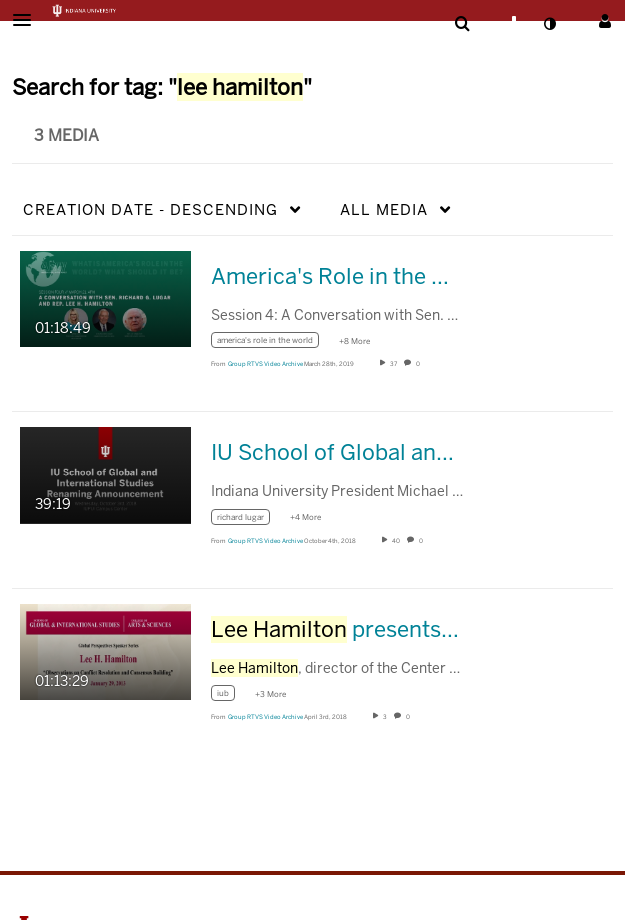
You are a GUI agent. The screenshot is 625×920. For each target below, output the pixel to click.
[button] (28, 20)
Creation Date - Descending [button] (150, 209)
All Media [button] (384, 209)
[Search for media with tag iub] (230, 696)
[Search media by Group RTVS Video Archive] (265, 364)
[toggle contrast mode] (549, 24)
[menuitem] (462, 24)
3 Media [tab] (66, 135)
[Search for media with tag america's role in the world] (272, 343)
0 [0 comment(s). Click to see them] (419, 364)
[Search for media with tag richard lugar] (248, 519)
